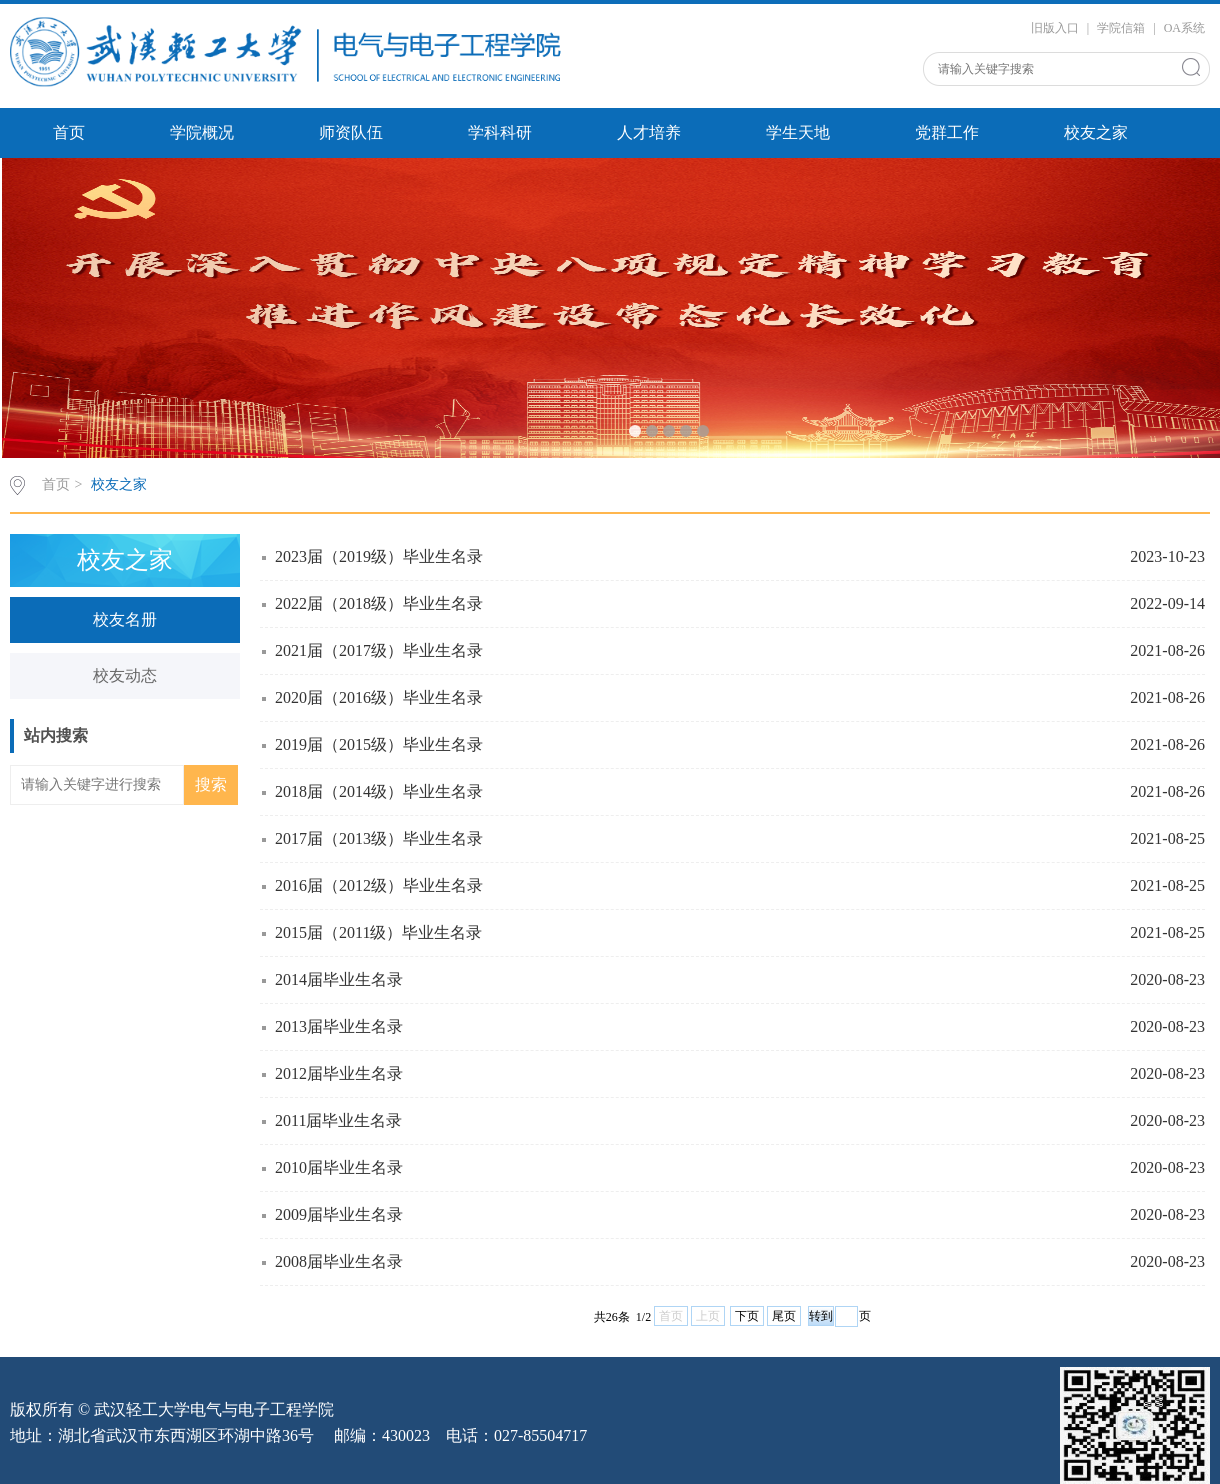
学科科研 (500, 132)
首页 (69, 132)
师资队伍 (351, 132)
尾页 (784, 1316)
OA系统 (1184, 28)
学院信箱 (1121, 28)
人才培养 (649, 132)
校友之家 (1096, 132)
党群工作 (947, 132)
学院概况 (202, 132)
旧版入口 (1055, 28)
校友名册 (125, 619)
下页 (747, 1316)
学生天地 (798, 132)
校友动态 (125, 675)
